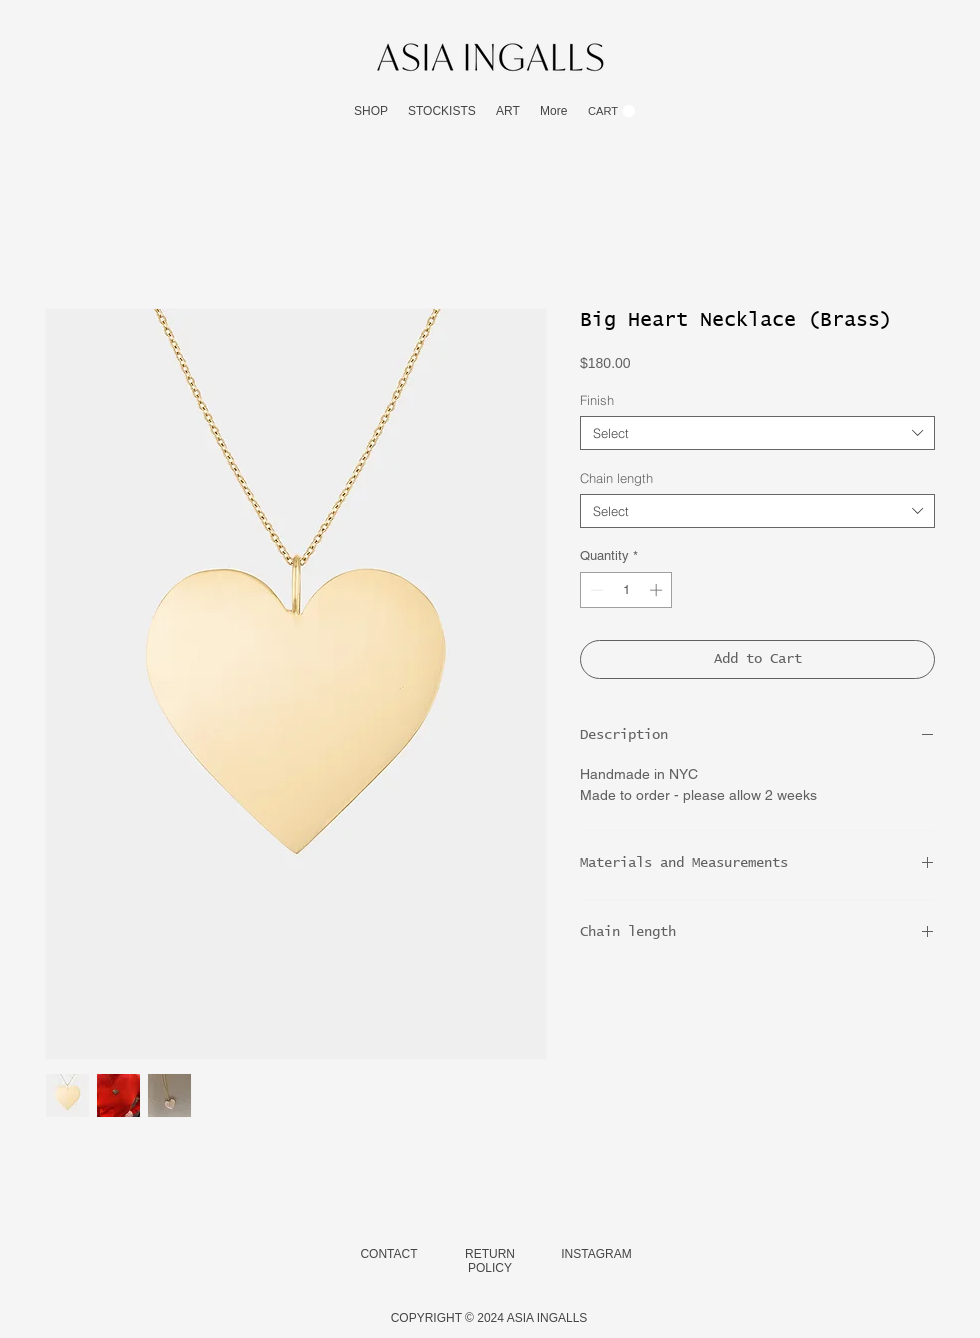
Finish (597, 400)
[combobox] (757, 433)
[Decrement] (595, 590)
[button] (371, 111)
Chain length (616, 478)
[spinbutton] (626, 590)
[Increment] (658, 590)
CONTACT (388, 1254)
